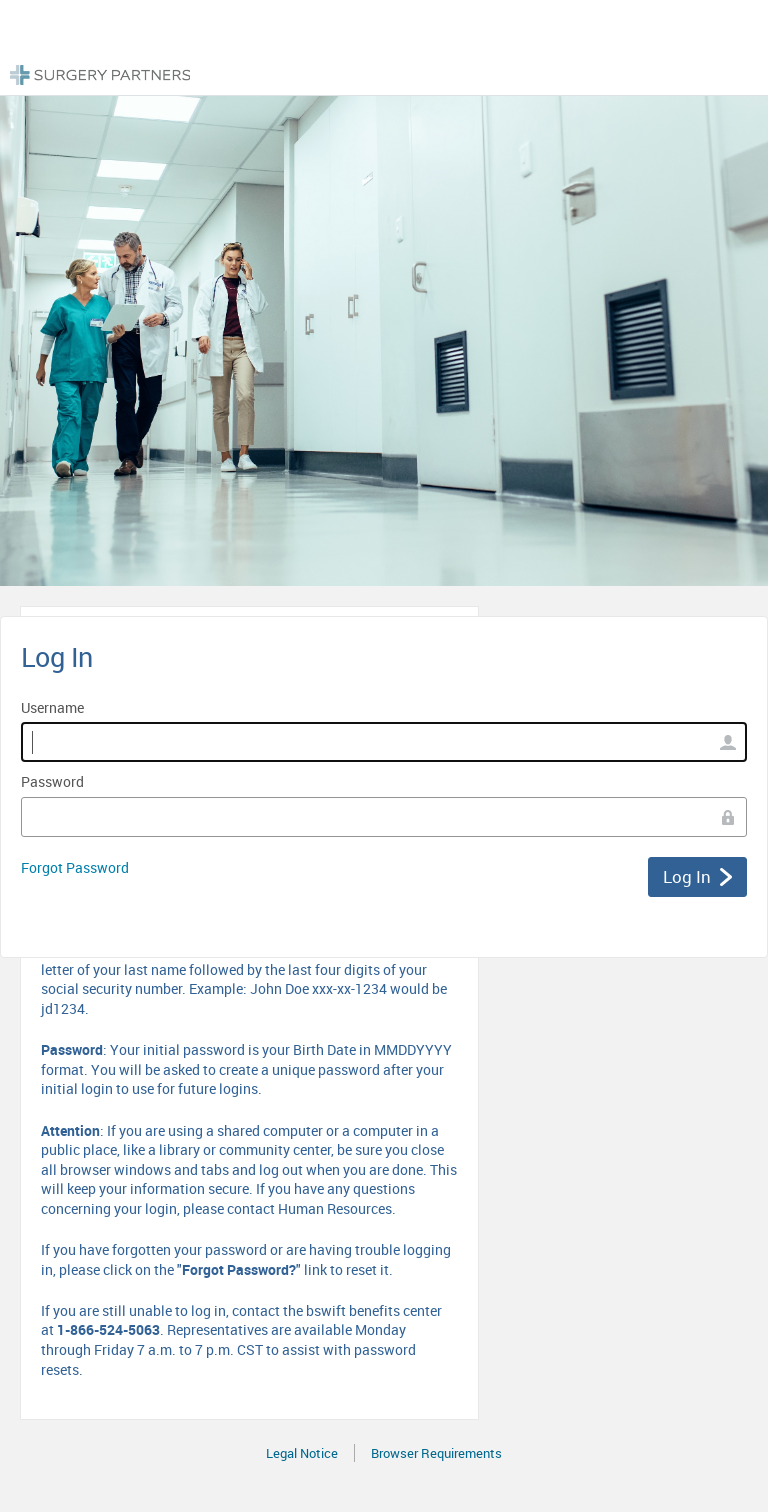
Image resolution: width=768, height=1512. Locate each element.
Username (52, 707)
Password (52, 781)
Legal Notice (302, 1453)
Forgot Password (75, 867)
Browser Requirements (436, 1453)
